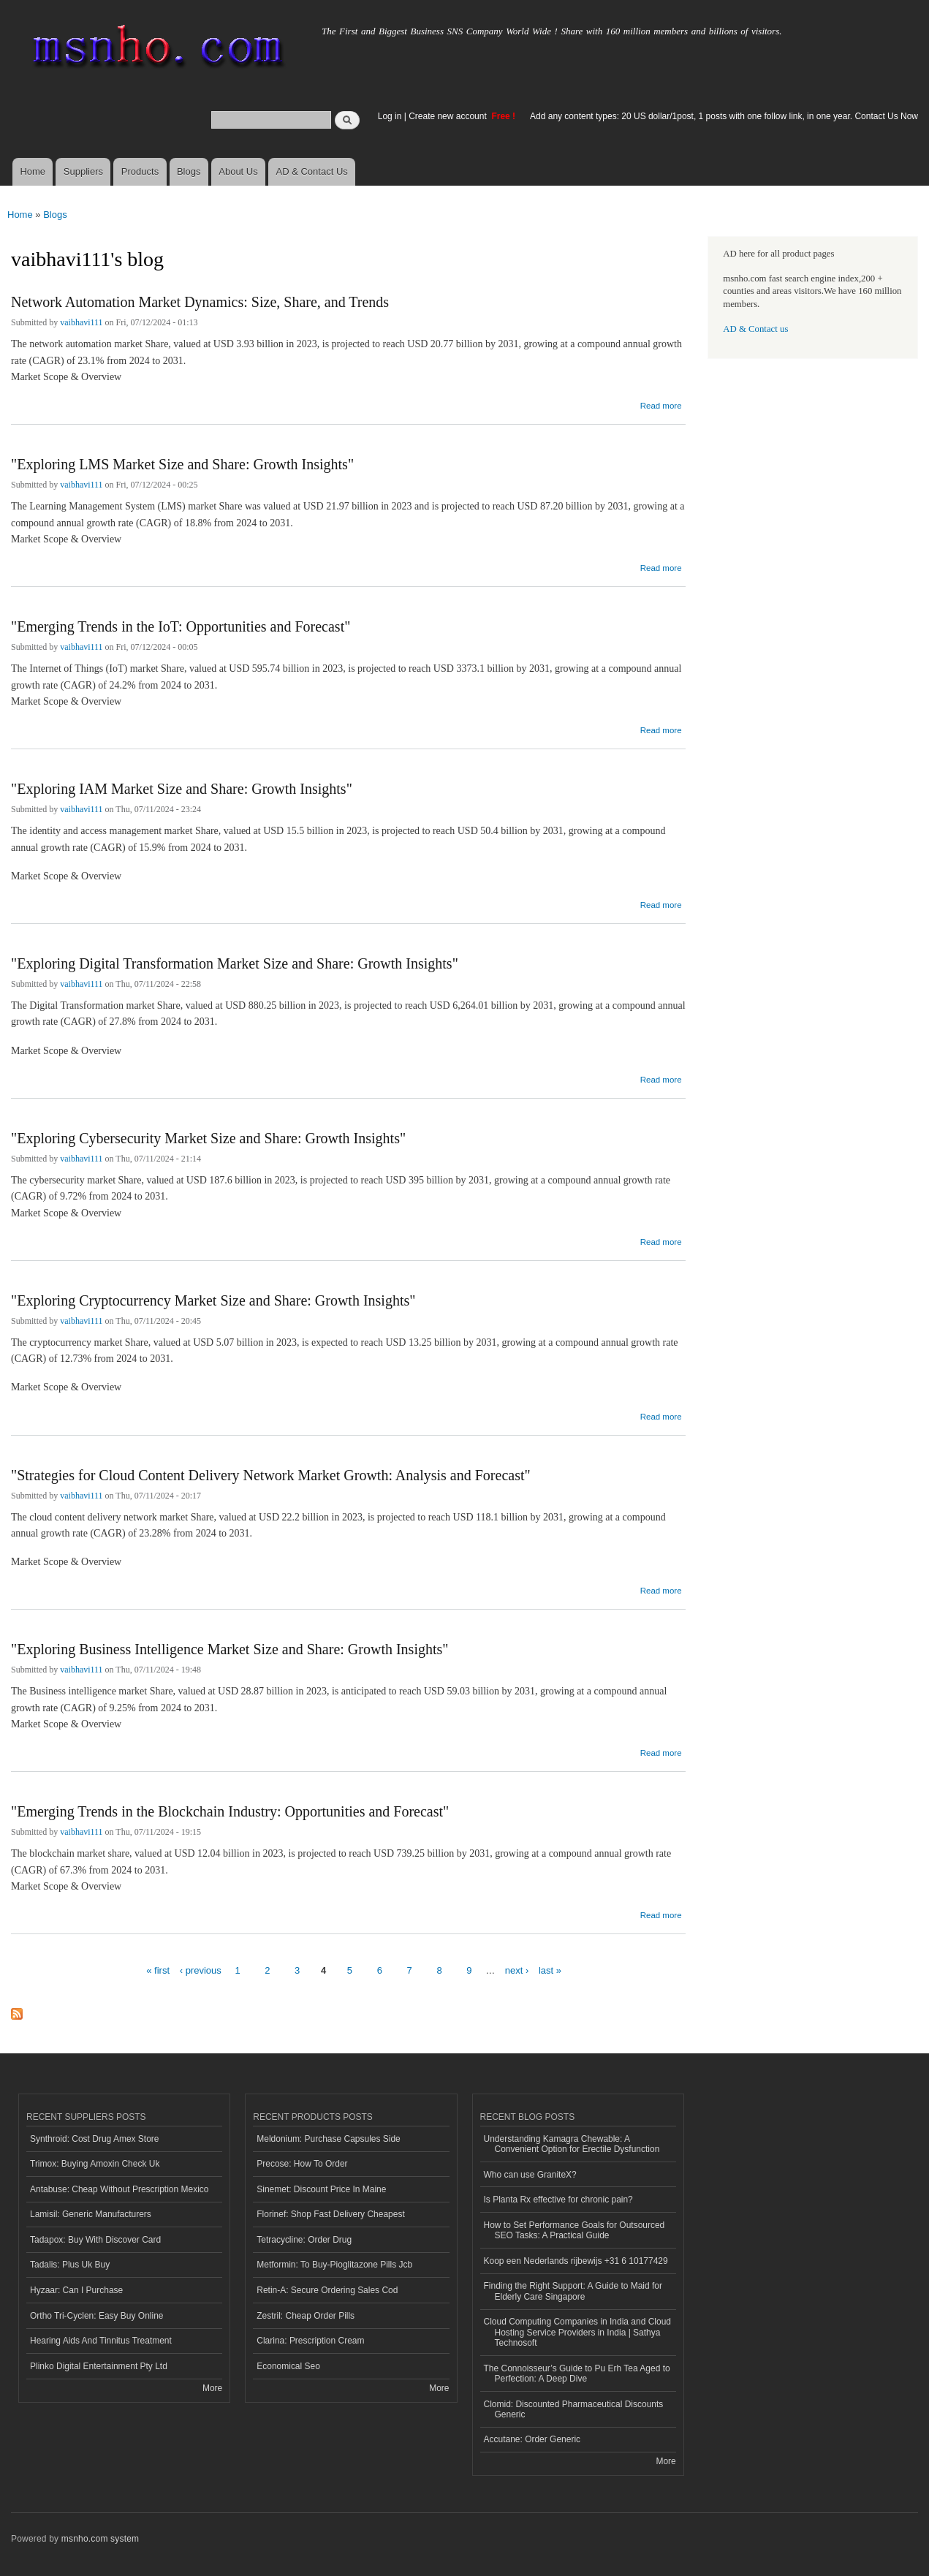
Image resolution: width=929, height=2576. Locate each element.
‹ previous (200, 1970)
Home (32, 171)
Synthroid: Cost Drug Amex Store (94, 2139)
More (212, 2388)
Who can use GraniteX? (530, 2175)
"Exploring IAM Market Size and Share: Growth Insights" (181, 789)
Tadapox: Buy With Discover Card (95, 2240)
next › (517, 1970)
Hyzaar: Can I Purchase (76, 2290)
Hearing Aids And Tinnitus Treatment (101, 2341)
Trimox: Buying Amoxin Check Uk (94, 2164)
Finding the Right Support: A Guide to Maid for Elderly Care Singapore (573, 2291)
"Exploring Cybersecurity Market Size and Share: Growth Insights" (208, 1138)
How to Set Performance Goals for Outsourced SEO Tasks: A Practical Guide (574, 2230)
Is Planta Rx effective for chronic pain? (558, 2199)
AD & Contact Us (312, 171)
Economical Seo (288, 2366)
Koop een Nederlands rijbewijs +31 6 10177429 (576, 2261)
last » (550, 1970)
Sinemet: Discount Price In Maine (321, 2189)
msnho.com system (100, 2539)
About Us (238, 171)
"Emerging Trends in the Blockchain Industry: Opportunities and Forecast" (230, 1811)
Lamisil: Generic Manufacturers (90, 2214)
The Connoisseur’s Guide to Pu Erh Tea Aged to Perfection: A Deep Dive (577, 2373)
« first (158, 1970)
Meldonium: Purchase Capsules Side (329, 2139)
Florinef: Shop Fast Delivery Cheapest (331, 2214)
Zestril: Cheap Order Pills (305, 2316)
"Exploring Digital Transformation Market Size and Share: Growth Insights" (234, 963)
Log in (390, 116)
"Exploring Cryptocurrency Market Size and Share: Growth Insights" (213, 1300)
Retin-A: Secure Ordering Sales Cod (327, 2290)
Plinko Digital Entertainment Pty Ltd (98, 2366)
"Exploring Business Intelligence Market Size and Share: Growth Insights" (229, 1649)
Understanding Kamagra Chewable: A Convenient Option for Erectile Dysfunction (572, 2144)
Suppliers (83, 171)
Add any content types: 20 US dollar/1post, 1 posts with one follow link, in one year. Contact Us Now (724, 116)
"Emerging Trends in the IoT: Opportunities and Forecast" (180, 626)
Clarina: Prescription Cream (310, 2341)
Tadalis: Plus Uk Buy (70, 2264)
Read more (661, 404)
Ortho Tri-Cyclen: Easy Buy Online (97, 2316)
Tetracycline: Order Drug (304, 2240)
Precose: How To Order (302, 2164)
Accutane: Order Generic (532, 2439)
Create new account (449, 116)
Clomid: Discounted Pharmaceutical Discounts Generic (574, 2409)
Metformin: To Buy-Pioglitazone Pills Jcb (334, 2264)
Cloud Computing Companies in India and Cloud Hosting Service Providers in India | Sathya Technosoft (578, 2332)
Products (140, 171)
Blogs (189, 171)
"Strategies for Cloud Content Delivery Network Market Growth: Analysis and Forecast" (271, 1475)
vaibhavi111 (81, 322)
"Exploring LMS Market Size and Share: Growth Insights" (182, 464)
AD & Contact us (755, 329)
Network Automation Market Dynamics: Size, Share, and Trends (200, 302)
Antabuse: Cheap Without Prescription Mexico (119, 2189)
